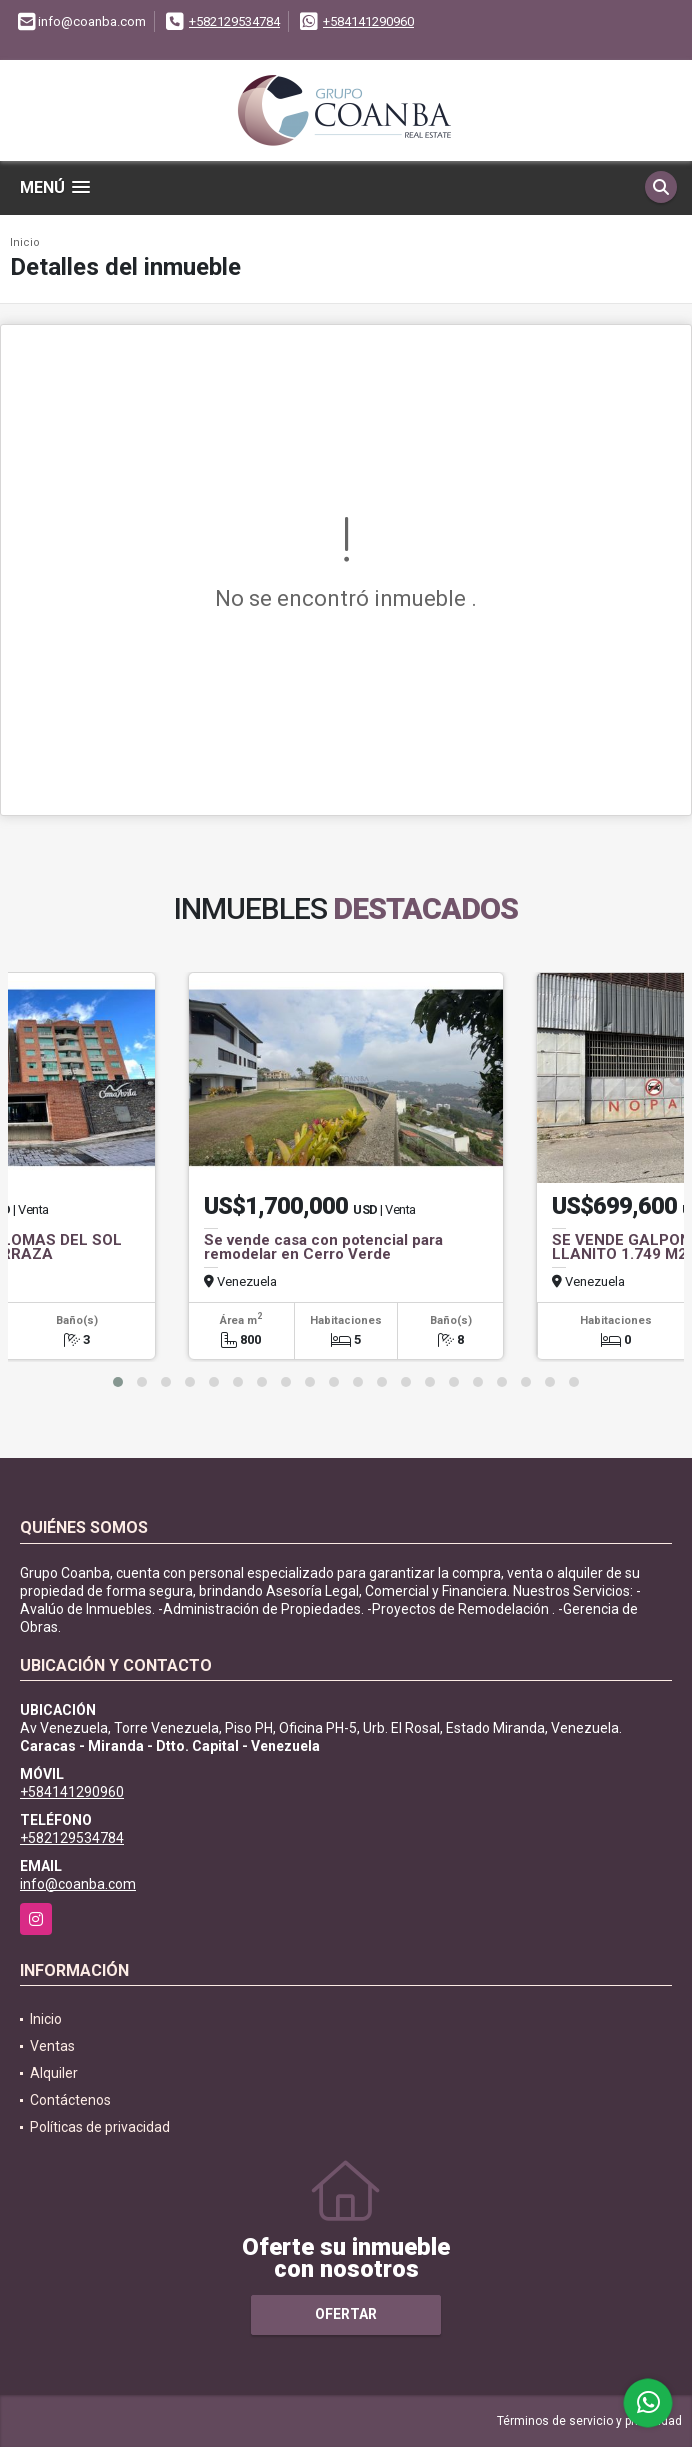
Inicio (25, 242)
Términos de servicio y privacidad (589, 2421)
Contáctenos (70, 2100)
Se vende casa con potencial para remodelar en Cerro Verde (323, 1247)
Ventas (52, 2046)
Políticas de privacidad (100, 2127)
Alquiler (54, 2073)
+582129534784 (234, 21)
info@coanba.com (78, 1884)
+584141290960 (368, 21)
